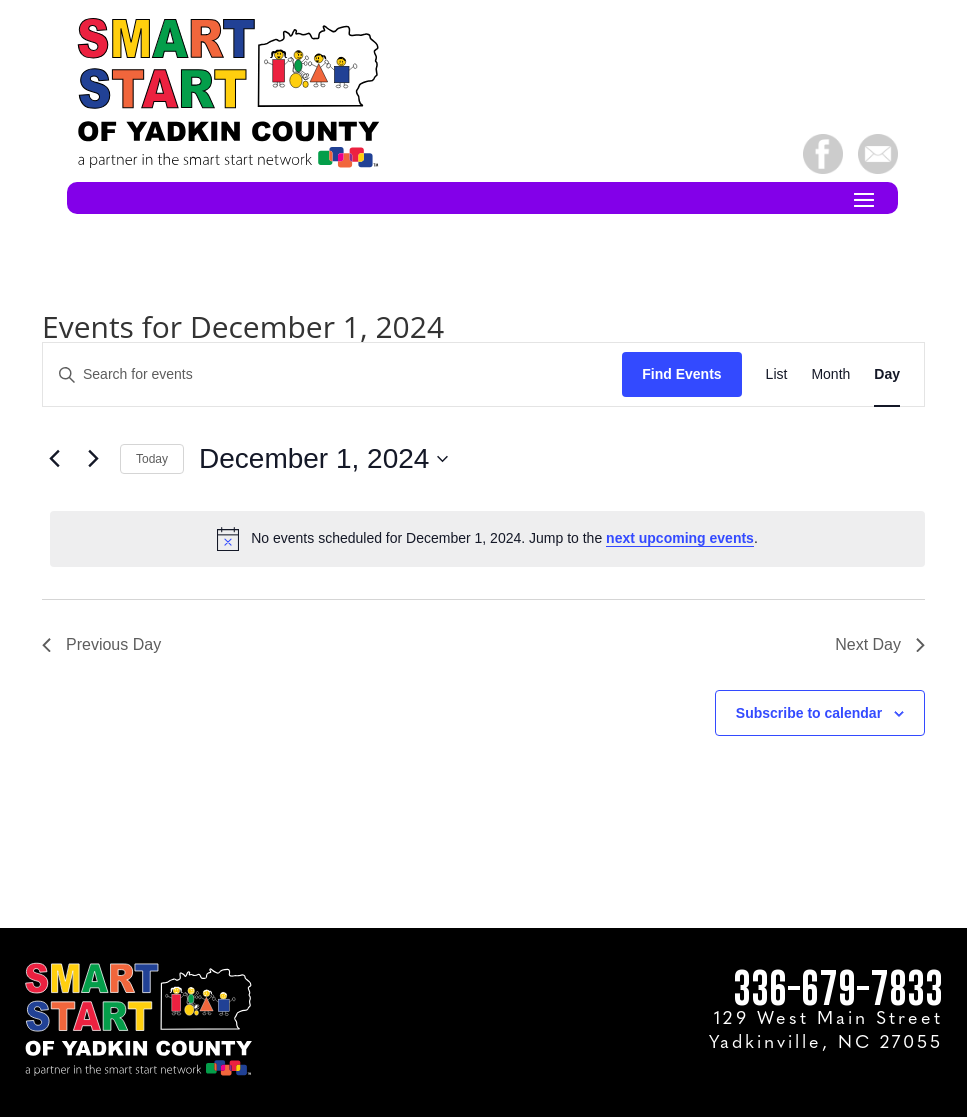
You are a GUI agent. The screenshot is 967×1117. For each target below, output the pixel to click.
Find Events (681, 374)
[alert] (487, 539)
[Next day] (93, 459)
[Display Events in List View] (777, 374)
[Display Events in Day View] (887, 374)
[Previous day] (54, 459)
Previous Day (101, 644)
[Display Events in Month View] (830, 374)
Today (152, 459)
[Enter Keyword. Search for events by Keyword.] (332, 374)
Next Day (880, 644)
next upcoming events (680, 538)
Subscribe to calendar (809, 713)
